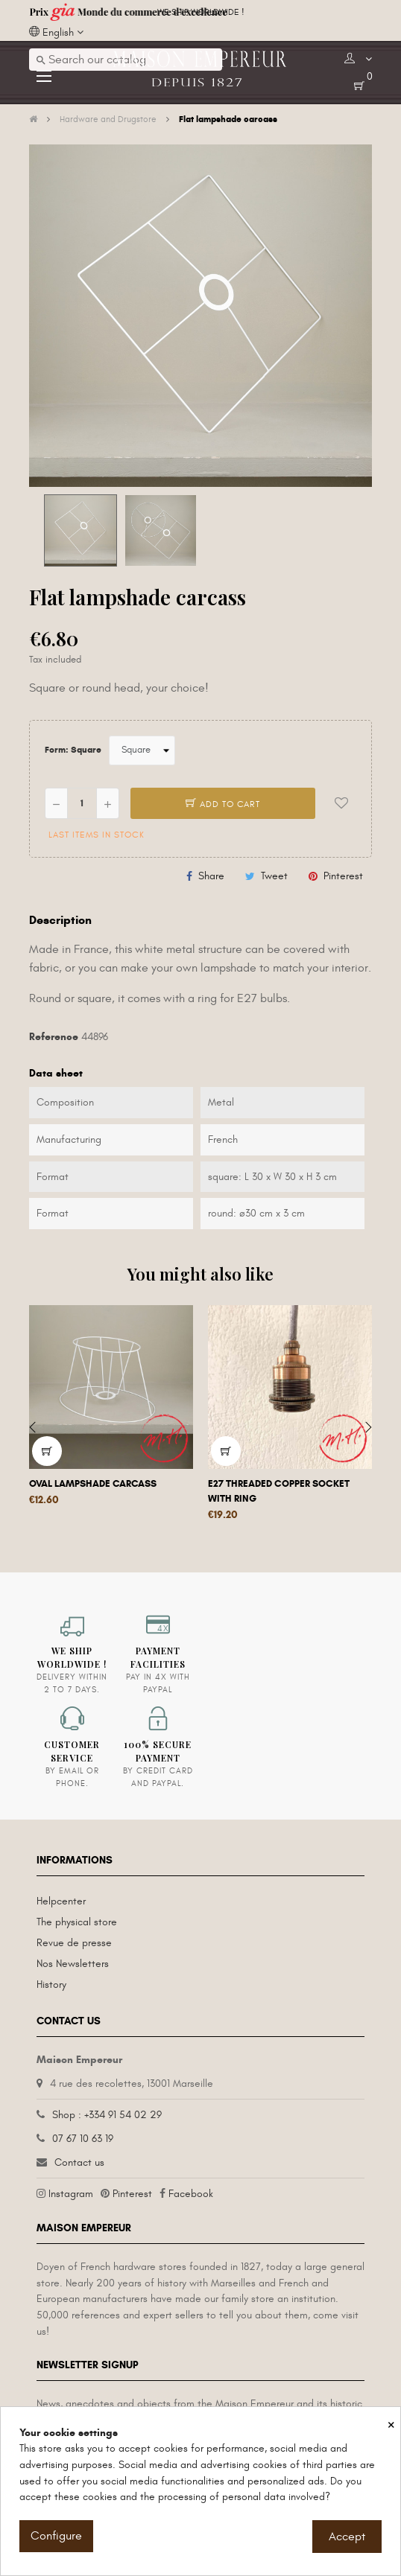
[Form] (142, 750)
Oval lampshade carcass (93, 1484)
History (51, 1984)
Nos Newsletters (73, 1963)
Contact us (79, 2162)
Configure (56, 2535)
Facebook (190, 2193)
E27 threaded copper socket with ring (279, 1491)
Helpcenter (61, 1901)
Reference (53, 1036)
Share (211, 876)
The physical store (77, 1922)
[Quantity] (82, 803)
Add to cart (223, 804)
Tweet (274, 876)
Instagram (70, 2193)
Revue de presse (74, 1942)
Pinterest (343, 876)
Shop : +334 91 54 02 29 (107, 2114)
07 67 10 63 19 (82, 2138)
